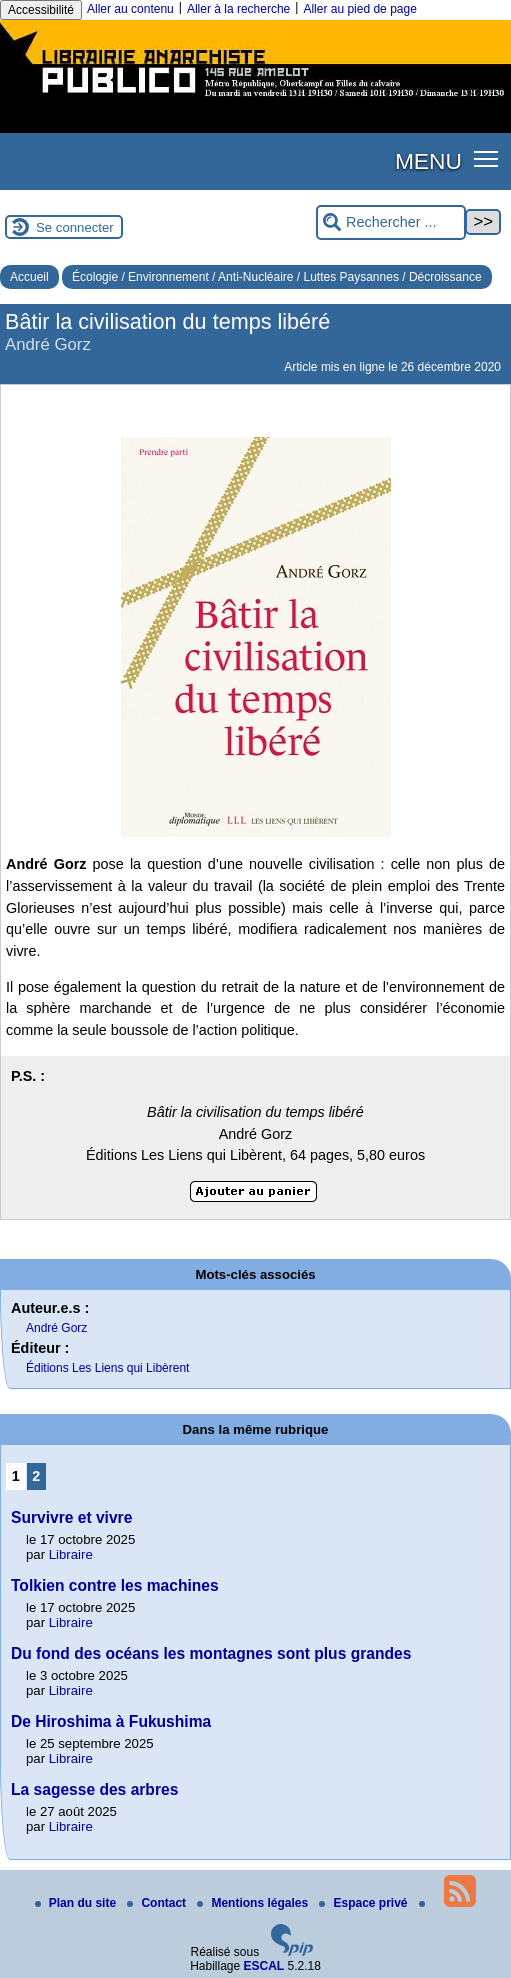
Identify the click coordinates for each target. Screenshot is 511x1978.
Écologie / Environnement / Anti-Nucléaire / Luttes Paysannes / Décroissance (277, 277)
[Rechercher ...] (391, 222)
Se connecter (75, 227)
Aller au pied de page (359, 9)
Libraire (71, 1554)
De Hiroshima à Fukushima (111, 1721)
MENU (428, 161)
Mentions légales (254, 1903)
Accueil (29, 277)
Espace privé (364, 1903)
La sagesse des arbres (94, 1789)
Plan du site (77, 1903)
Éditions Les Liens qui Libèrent (107, 1368)
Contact (158, 1903)
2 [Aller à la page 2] (36, 1476)
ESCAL (264, 1966)
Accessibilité (41, 10)
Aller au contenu (130, 9)
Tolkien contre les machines (115, 1585)
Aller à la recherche (238, 9)
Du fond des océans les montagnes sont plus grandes (211, 1653)
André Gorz (56, 1328)
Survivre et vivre (71, 1517)
